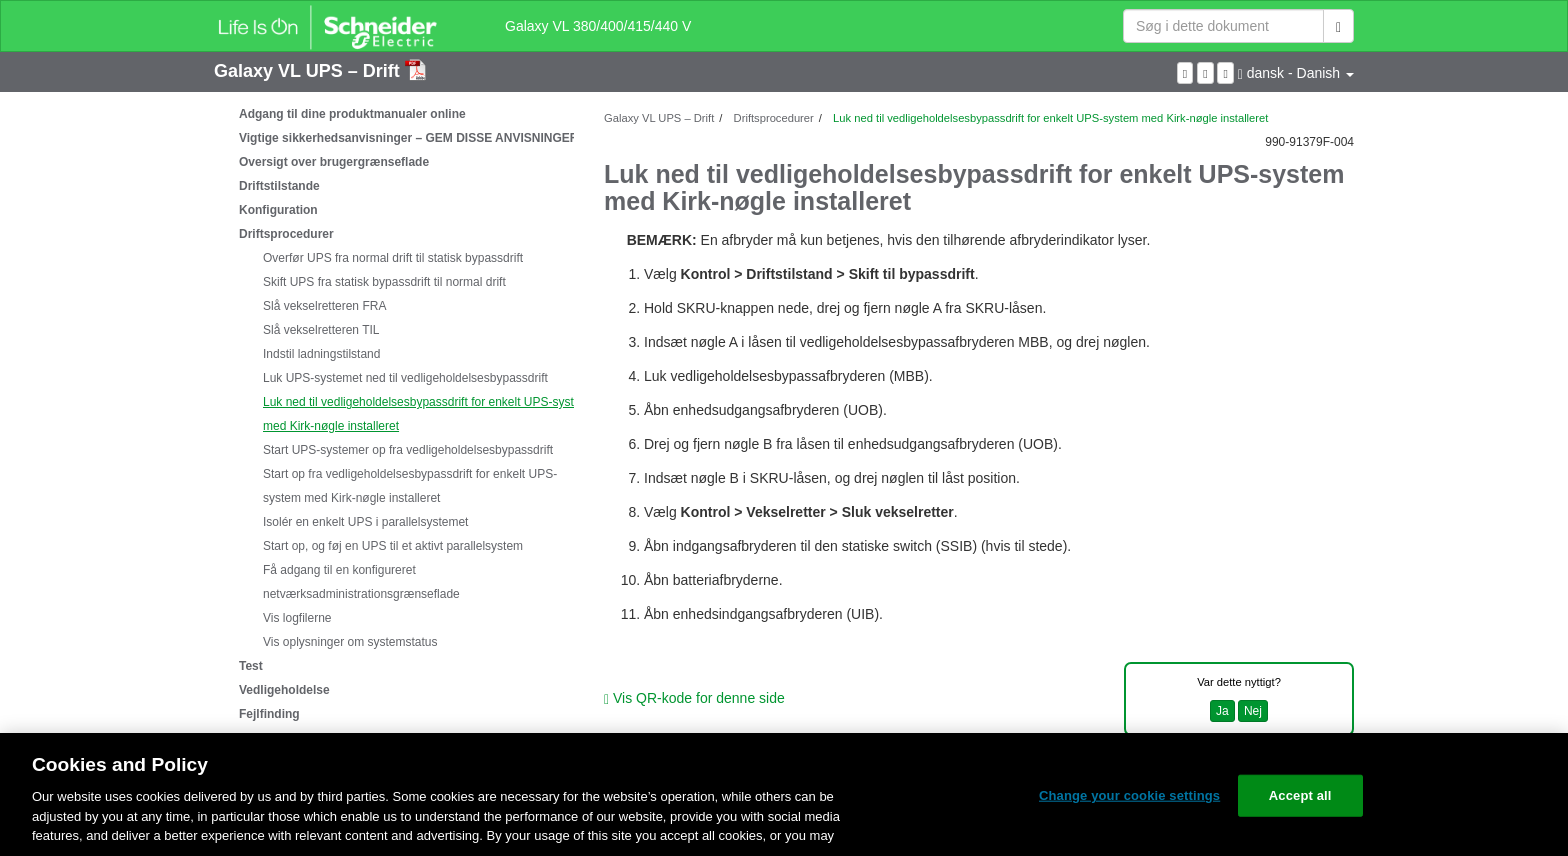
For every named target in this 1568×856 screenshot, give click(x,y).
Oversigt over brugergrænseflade (334, 162)
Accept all (1300, 795)
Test (251, 666)
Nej (1253, 711)
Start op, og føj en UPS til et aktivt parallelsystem (393, 546)
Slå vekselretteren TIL (321, 330)
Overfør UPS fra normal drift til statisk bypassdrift (393, 258)
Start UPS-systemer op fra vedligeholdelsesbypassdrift (408, 450)
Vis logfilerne (297, 618)
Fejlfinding (269, 714)
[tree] (394, 414)
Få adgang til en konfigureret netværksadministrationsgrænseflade (361, 582)
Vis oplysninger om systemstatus (350, 642)
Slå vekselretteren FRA (324, 306)
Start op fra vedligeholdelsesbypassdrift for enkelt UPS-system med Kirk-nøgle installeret (410, 486)
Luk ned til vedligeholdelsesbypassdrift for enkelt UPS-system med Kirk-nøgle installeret (427, 414)
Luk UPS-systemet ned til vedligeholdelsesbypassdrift (405, 378)
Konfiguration (278, 210)
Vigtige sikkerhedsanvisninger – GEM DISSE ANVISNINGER (408, 138)
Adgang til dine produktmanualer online (352, 114)
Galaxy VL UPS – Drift (309, 71)
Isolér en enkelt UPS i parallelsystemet (365, 522)
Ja (1222, 711)
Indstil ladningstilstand (321, 354)
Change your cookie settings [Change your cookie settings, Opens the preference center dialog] (1129, 795)
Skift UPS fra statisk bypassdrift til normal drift (384, 282)
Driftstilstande (279, 186)
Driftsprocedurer (286, 234)
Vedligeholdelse (284, 690)
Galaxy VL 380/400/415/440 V (598, 26)
